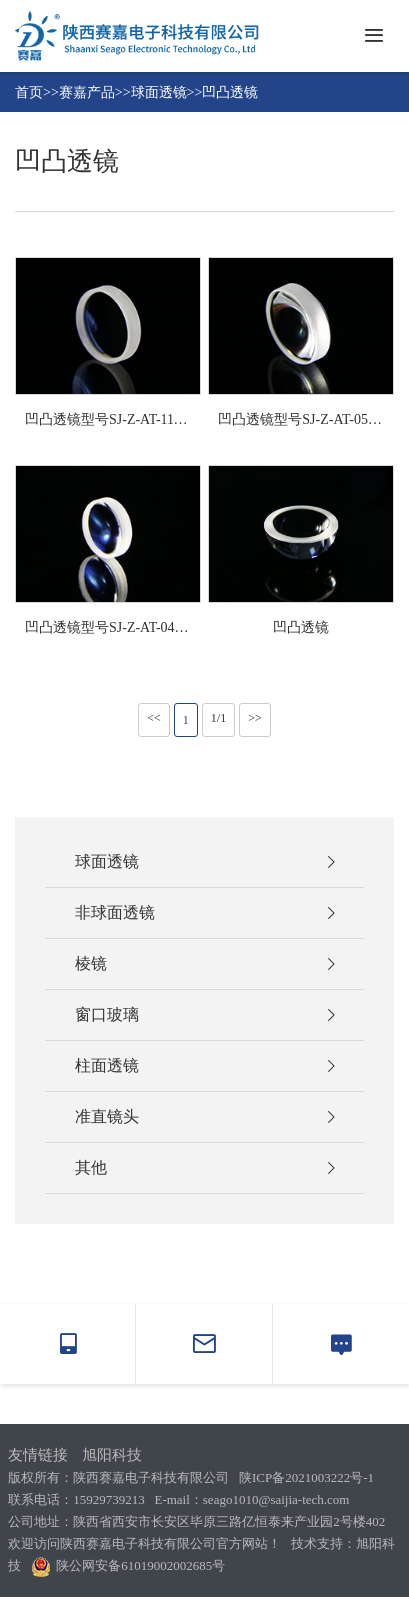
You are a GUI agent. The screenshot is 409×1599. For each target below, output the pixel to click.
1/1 (218, 718)
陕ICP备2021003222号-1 (306, 1477)
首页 (29, 92)
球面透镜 (159, 92)
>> (255, 718)
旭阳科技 (112, 1455)
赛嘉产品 (87, 92)
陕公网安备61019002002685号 (128, 1565)
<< (154, 718)
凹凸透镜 (230, 92)
